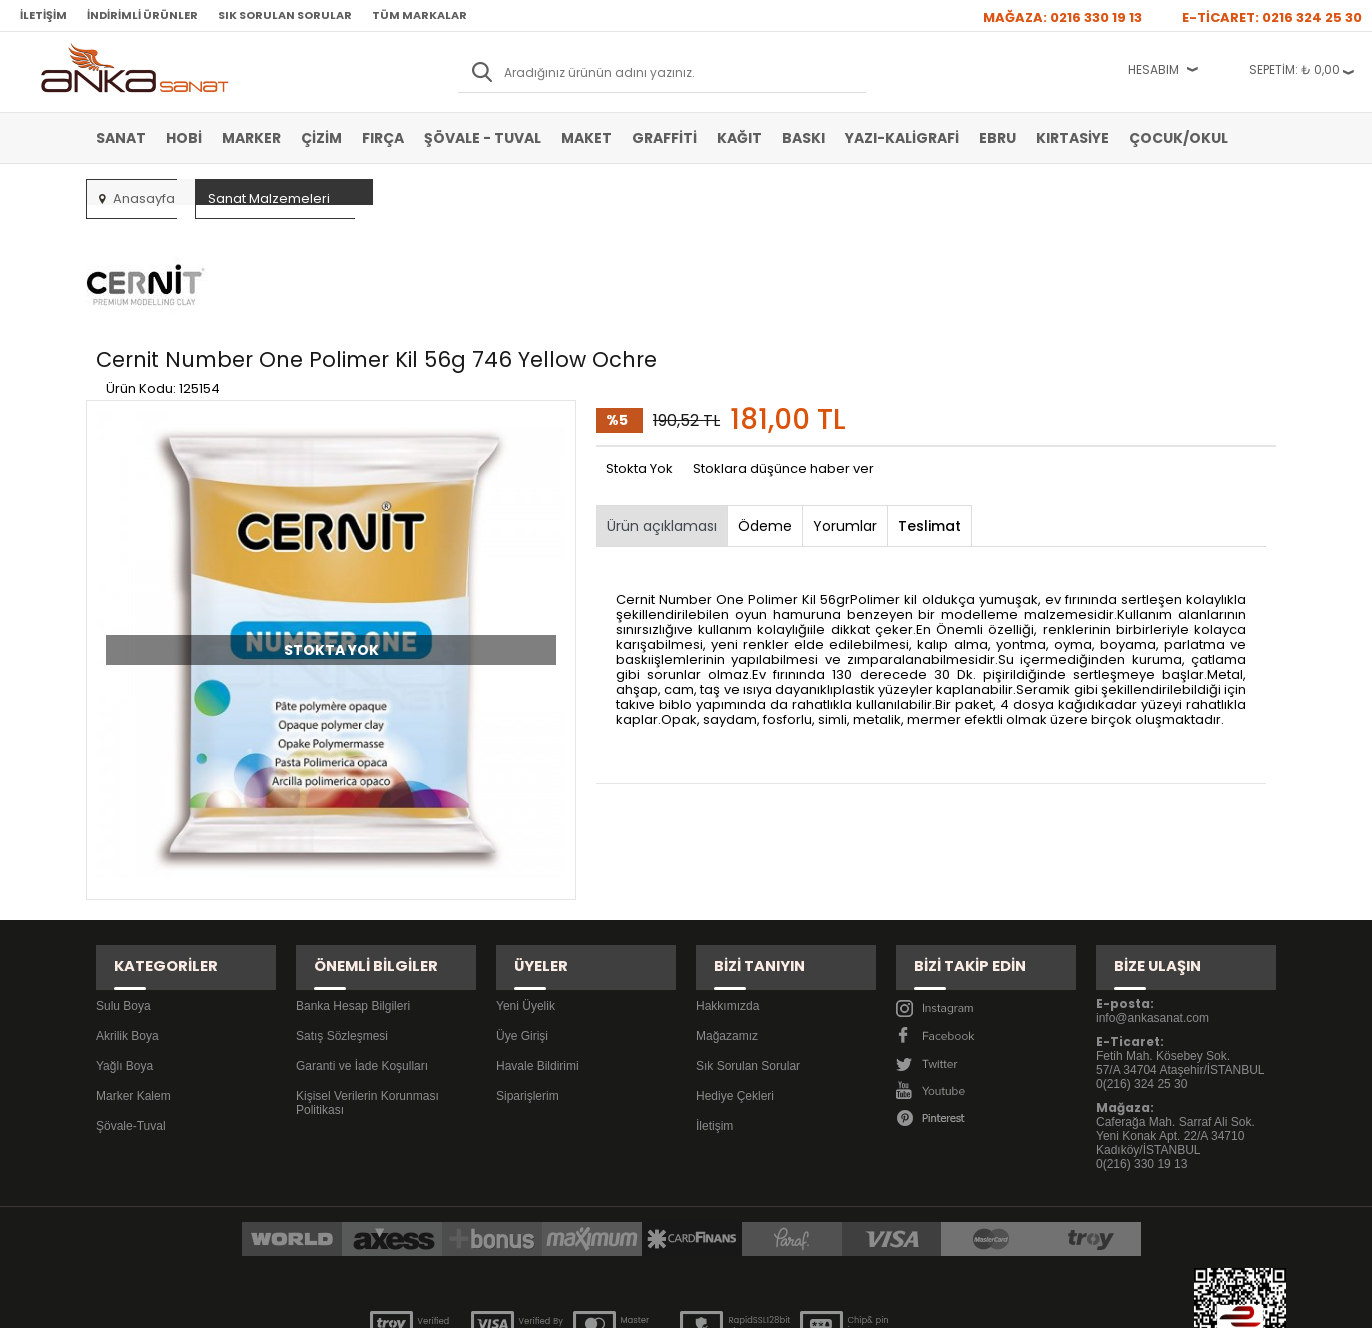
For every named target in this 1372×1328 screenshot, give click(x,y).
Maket (586, 138)
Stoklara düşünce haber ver (783, 374)
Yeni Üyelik (525, 889)
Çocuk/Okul (1178, 138)
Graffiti (664, 138)
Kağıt (739, 138)
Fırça (383, 138)
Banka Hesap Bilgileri (353, 889)
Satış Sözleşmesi (342, 919)
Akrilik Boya (127, 919)
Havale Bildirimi (537, 949)
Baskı (803, 138)
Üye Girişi (522, 919)
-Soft (575, 1302)
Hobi (184, 138)
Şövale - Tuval (482, 138)
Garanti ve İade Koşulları (362, 949)
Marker (251, 138)
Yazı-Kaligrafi (902, 138)
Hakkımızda (727, 889)
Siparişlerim (527, 979)
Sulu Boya (123, 889)
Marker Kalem (133, 979)
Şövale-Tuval (131, 1009)
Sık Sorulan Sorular (285, 15)
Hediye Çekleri (735, 979)
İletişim (43, 15)
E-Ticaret (626, 1302)
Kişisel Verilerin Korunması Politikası (367, 986)
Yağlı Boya (124, 949)
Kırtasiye (1072, 138)
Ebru (997, 138)
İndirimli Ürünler (142, 15)
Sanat (121, 138)
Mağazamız (727, 919)
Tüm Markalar (419, 15)
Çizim (321, 138)
